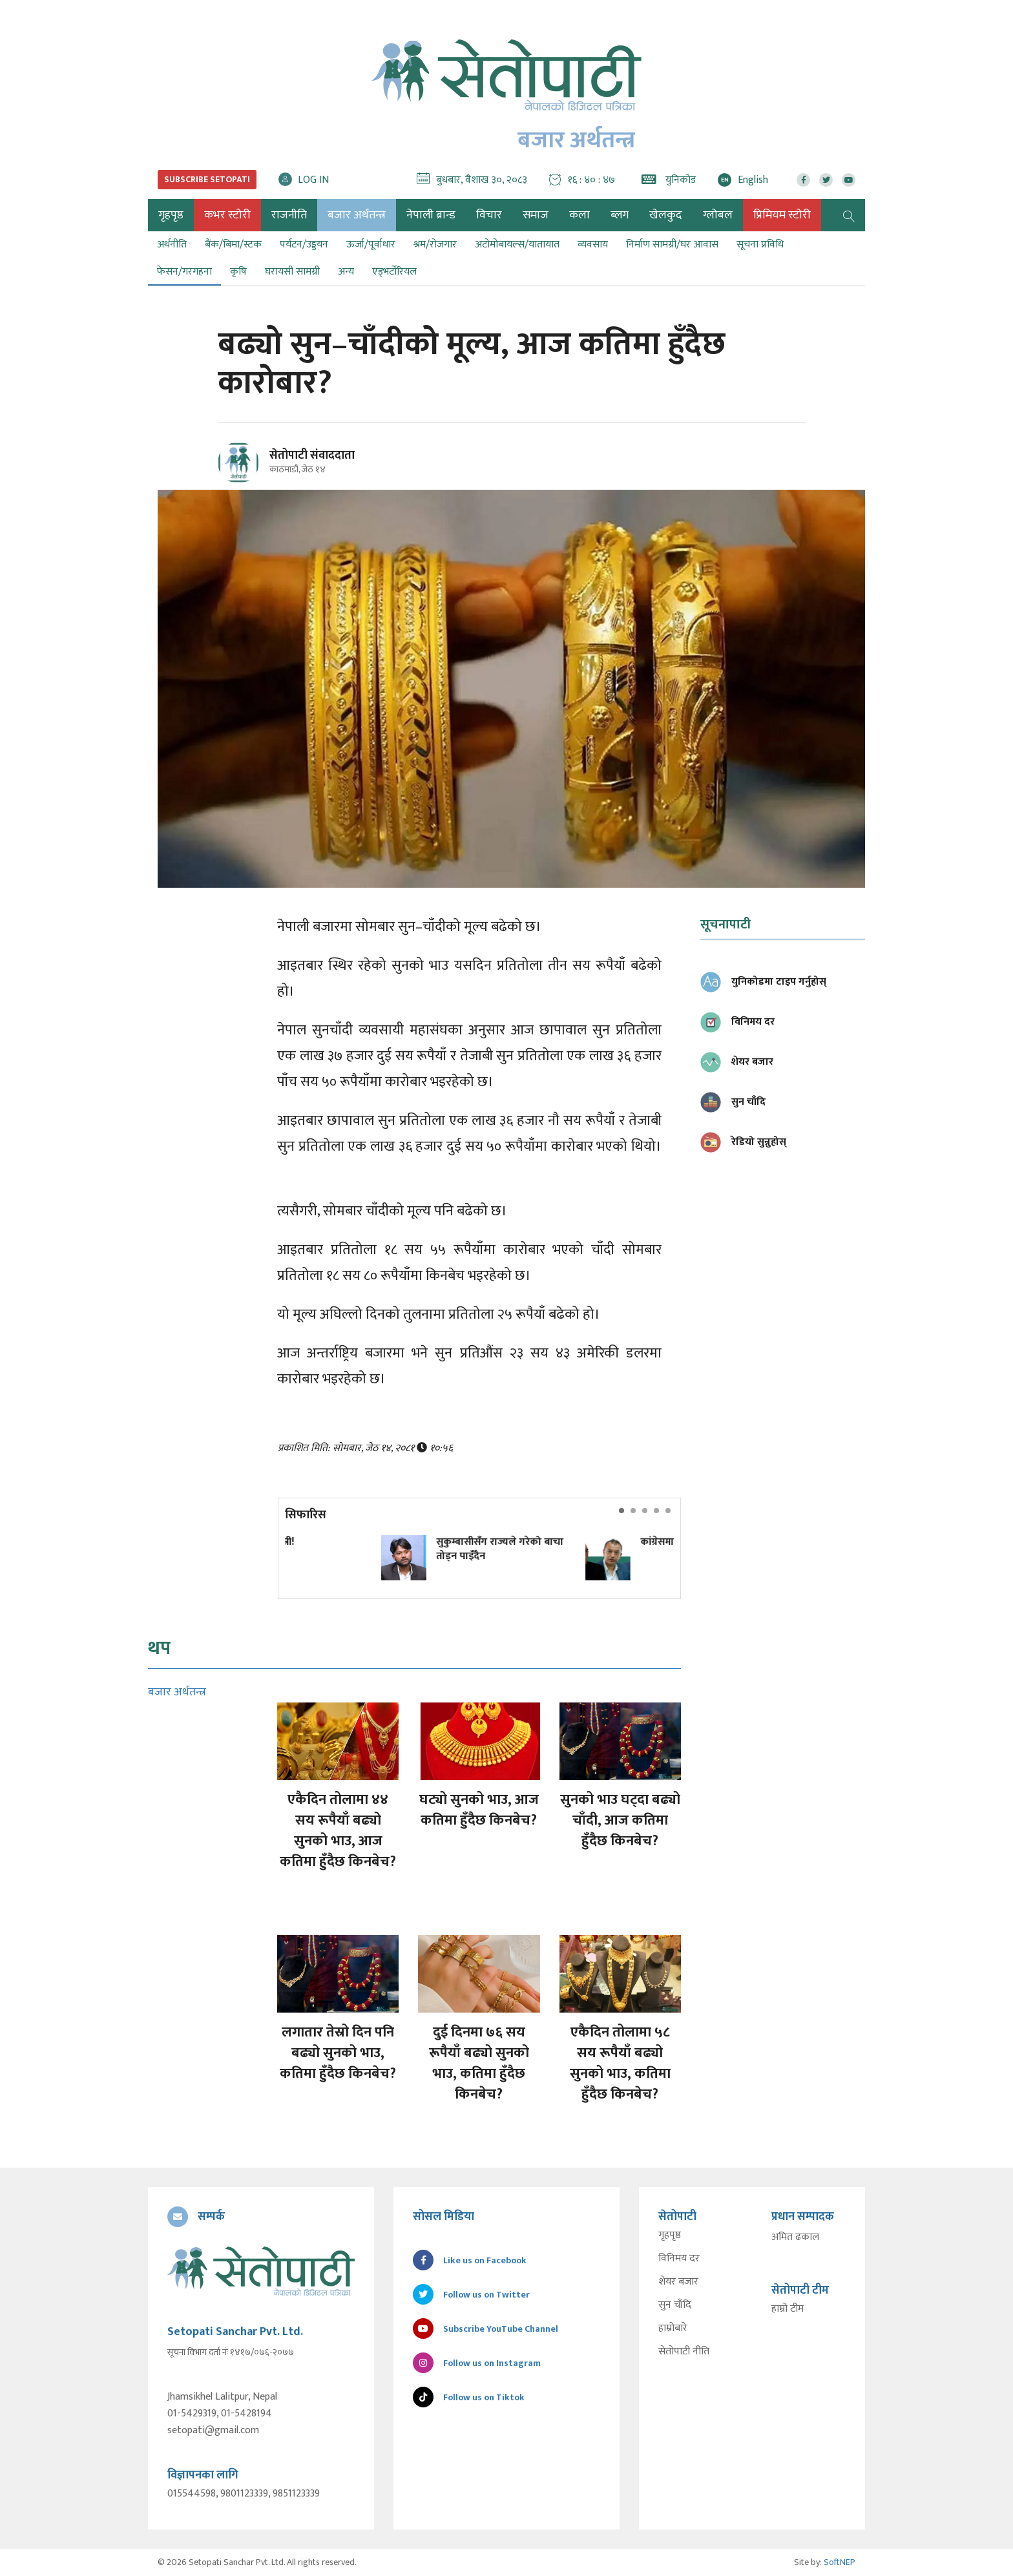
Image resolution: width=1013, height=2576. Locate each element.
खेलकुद (665, 215)
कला (579, 215)
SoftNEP (839, 2562)
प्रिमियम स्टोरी (782, 215)
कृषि (238, 271)
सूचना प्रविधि (760, 244)
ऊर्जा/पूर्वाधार (370, 244)
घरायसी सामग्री (292, 271)
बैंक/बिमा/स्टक (233, 244)
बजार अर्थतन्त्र (357, 215)
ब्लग (620, 215)
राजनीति (289, 215)
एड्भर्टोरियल (394, 271)
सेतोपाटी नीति (683, 2351)
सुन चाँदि (674, 2305)
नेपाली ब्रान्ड (430, 215)
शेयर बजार (678, 2282)
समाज (535, 215)
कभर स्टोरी (227, 215)
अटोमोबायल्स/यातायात (517, 244)
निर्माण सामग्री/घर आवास (672, 244)
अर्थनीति (172, 244)
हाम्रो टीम (787, 2309)
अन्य (346, 271)
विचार (489, 215)
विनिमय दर (679, 2258)
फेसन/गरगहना (184, 271)
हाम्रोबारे (672, 2328)
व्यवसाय (593, 244)
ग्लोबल (718, 215)
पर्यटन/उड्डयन (304, 244)
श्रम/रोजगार (435, 244)
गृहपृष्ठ (669, 2235)
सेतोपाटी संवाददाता (312, 455)
